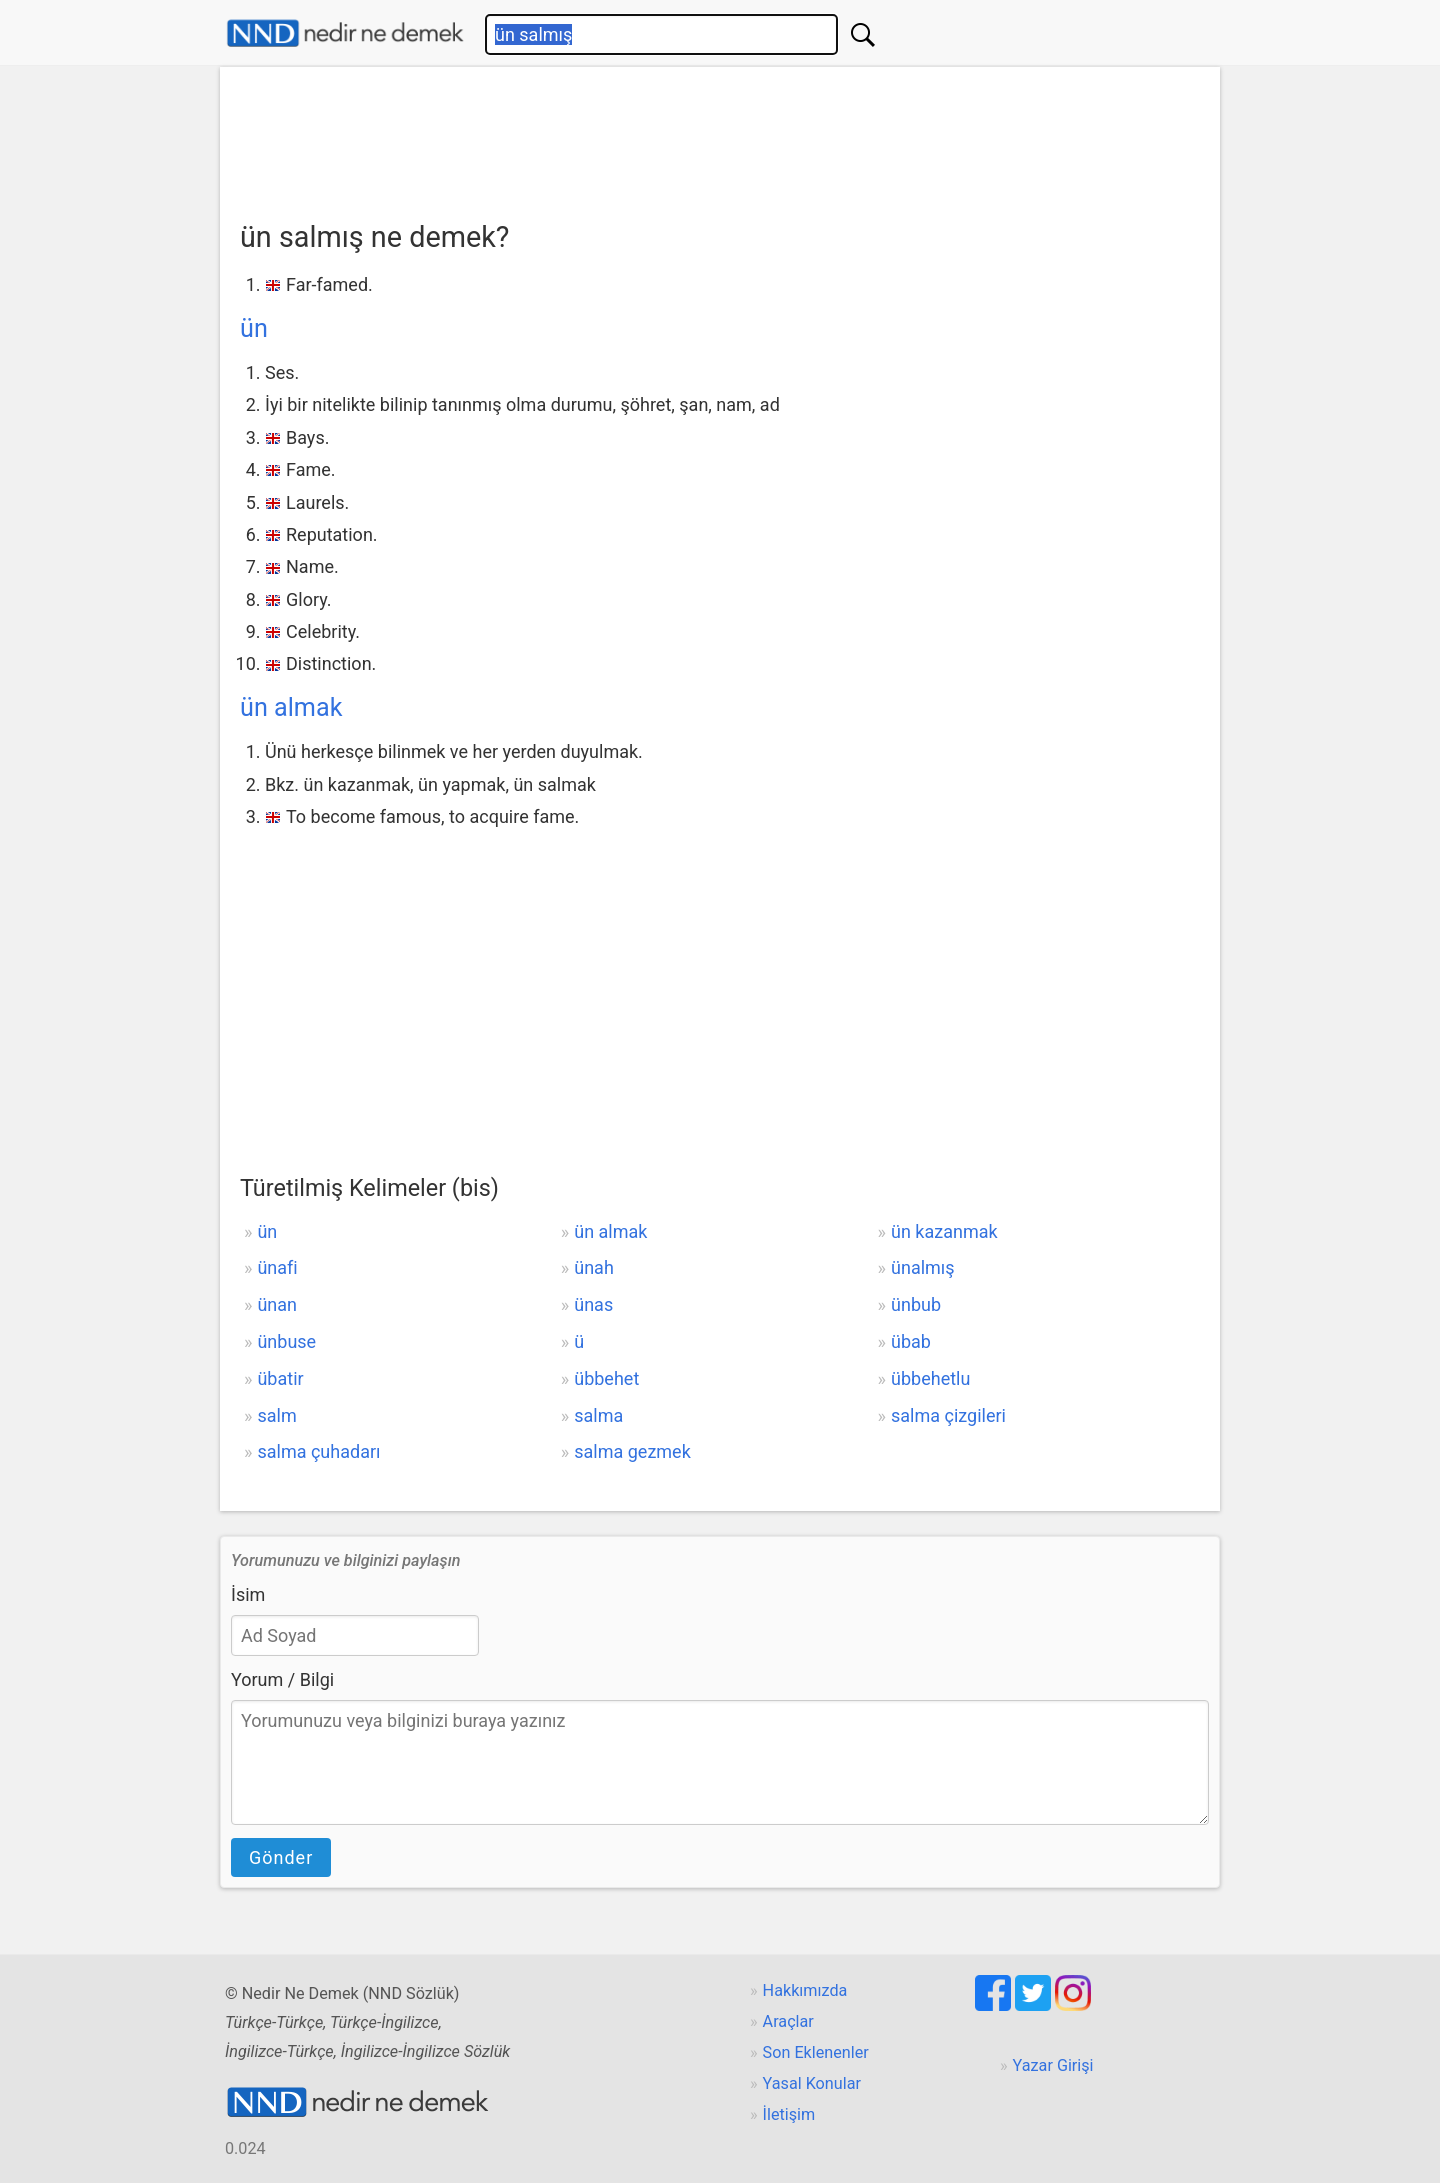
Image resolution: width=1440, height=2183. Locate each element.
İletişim (789, 2114)
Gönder (281, 1857)
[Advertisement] (720, 137)
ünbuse (286, 1341)
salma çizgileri (948, 1415)
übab (911, 1341)
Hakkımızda (805, 1990)
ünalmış (923, 1267)
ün (254, 328)
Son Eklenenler (816, 2052)
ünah (594, 1267)
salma (598, 1415)
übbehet (606, 1378)
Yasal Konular (812, 2083)
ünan (277, 1304)
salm (276, 1415)
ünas (593, 1304)
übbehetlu (930, 1378)
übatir (280, 1378)
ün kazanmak (944, 1231)
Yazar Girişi (1053, 2065)
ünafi (277, 1267)
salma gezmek (632, 1451)
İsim (248, 1594)
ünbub (916, 1304)
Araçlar (788, 2021)
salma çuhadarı (318, 1451)
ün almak (291, 707)
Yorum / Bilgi (282, 1679)
